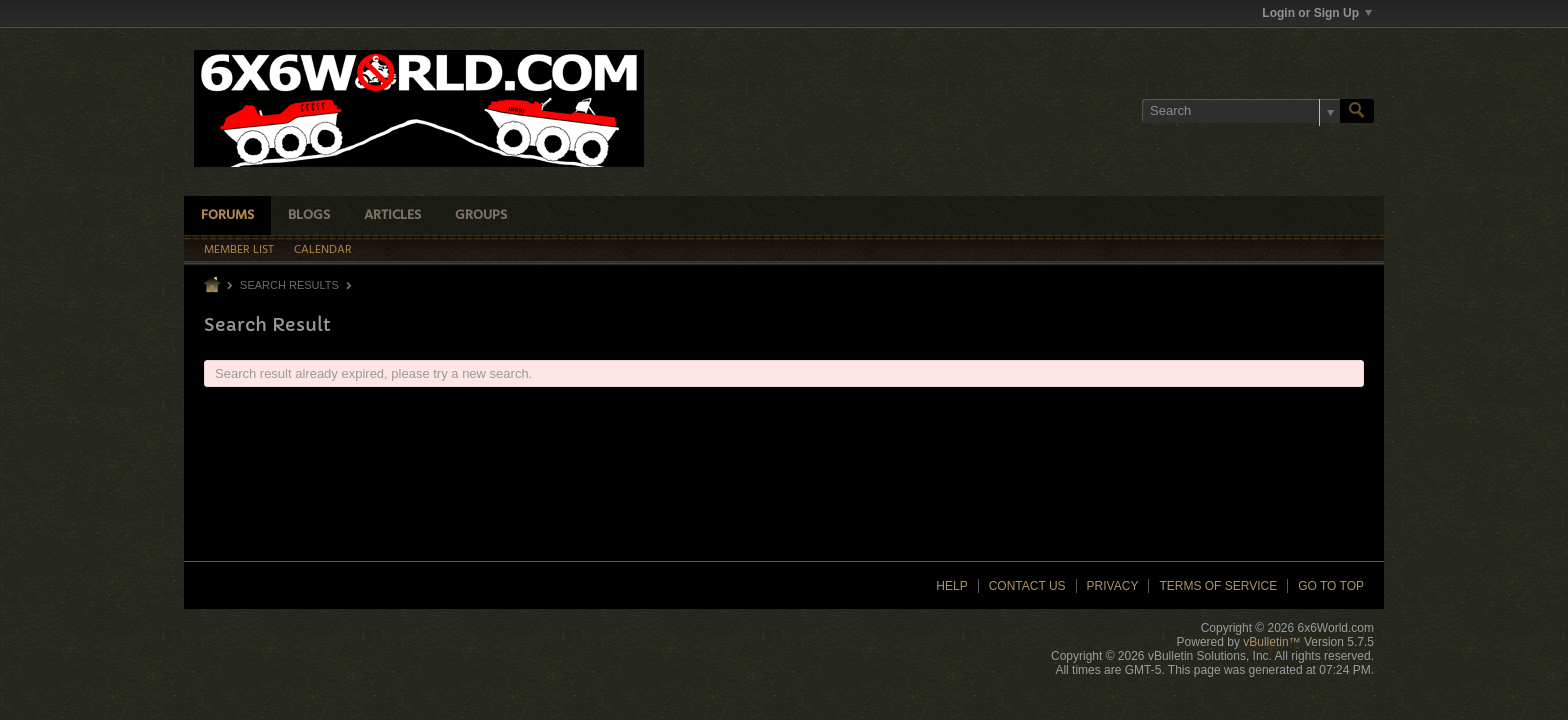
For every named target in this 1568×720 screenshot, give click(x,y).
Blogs (309, 215)
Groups (481, 215)
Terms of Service (1218, 586)
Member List (239, 250)
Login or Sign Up (1317, 13)
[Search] (1241, 111)
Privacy (1113, 586)
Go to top (1331, 586)
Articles (392, 215)
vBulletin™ (1271, 642)
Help (951, 586)
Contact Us (1027, 586)
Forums (227, 215)
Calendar (323, 250)
